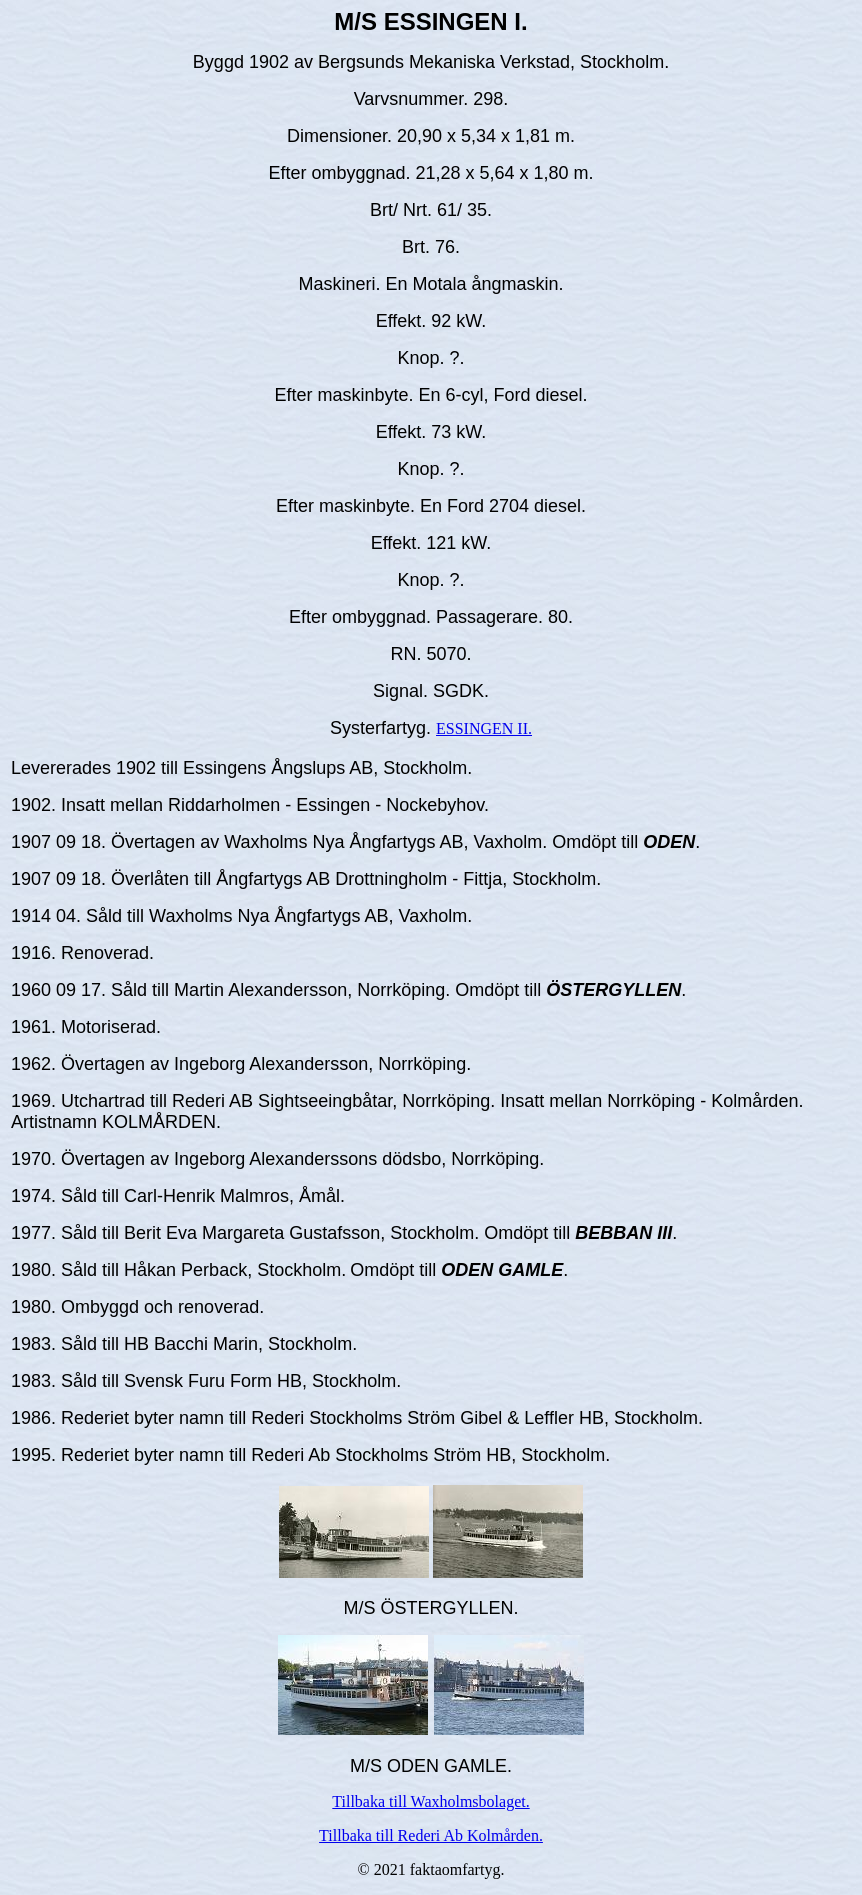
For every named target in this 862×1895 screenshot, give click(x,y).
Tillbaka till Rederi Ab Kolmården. (431, 1835)
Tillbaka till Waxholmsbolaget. (430, 1801)
